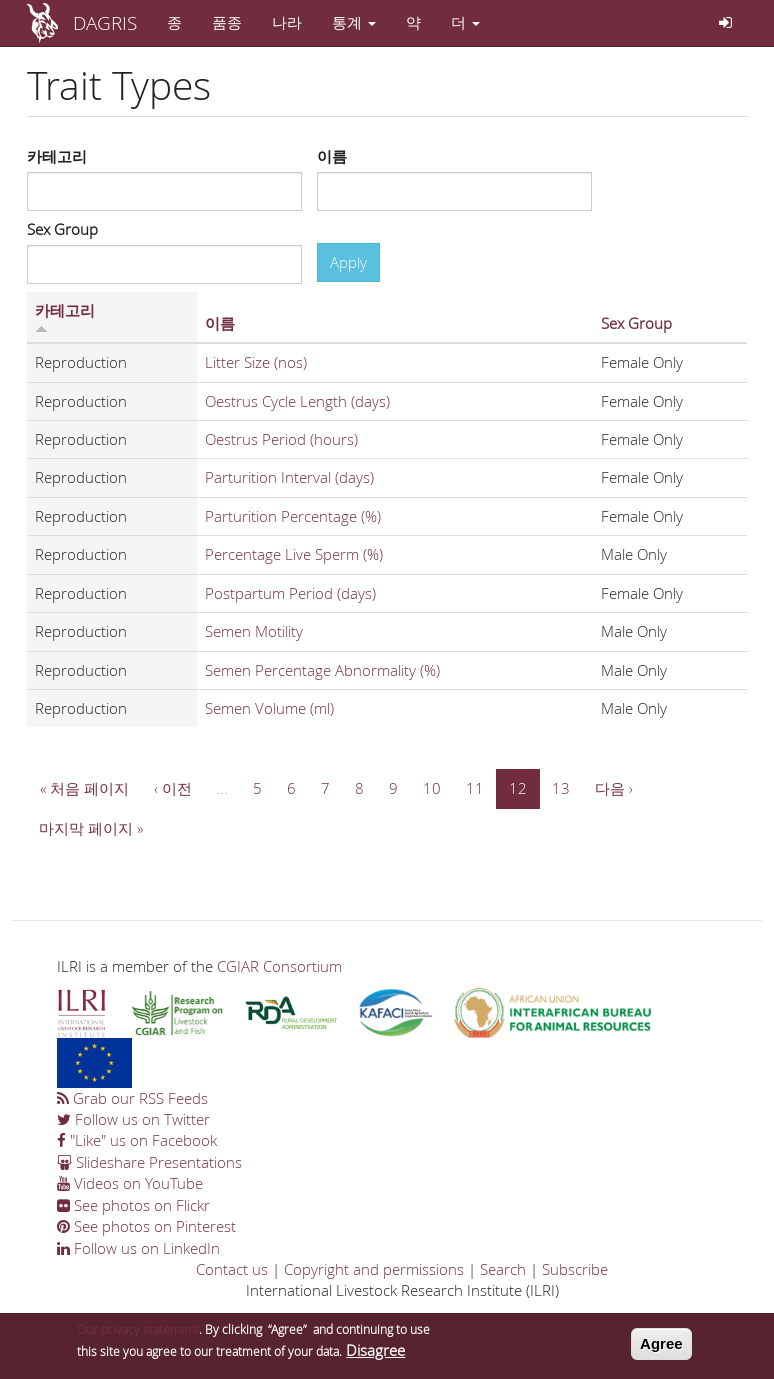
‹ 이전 (173, 788)
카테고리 (57, 156)
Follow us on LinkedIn (138, 1248)
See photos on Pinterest (146, 1226)
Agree (661, 1347)
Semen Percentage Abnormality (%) (322, 670)
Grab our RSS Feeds (132, 1098)
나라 (287, 22)
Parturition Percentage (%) (293, 516)
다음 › (614, 788)
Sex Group (62, 229)
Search (503, 1269)
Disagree (375, 1354)
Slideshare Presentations (149, 1162)
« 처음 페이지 (84, 788)
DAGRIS (105, 22)
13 (561, 788)
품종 (227, 22)
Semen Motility (254, 631)
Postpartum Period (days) (290, 593)
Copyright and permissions (374, 1269)
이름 (332, 156)
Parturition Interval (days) (289, 477)
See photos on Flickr (133, 1205)
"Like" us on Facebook (137, 1140)
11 (475, 788)
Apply (348, 262)
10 (432, 788)
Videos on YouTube (130, 1183)
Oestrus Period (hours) (281, 439)
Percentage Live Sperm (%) (294, 554)
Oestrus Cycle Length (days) (297, 401)
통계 (354, 22)
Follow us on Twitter (133, 1119)
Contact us (232, 1269)
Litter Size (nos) (256, 362)
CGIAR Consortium (279, 966)
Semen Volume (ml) (269, 708)
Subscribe (575, 1269)
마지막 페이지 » (91, 828)
